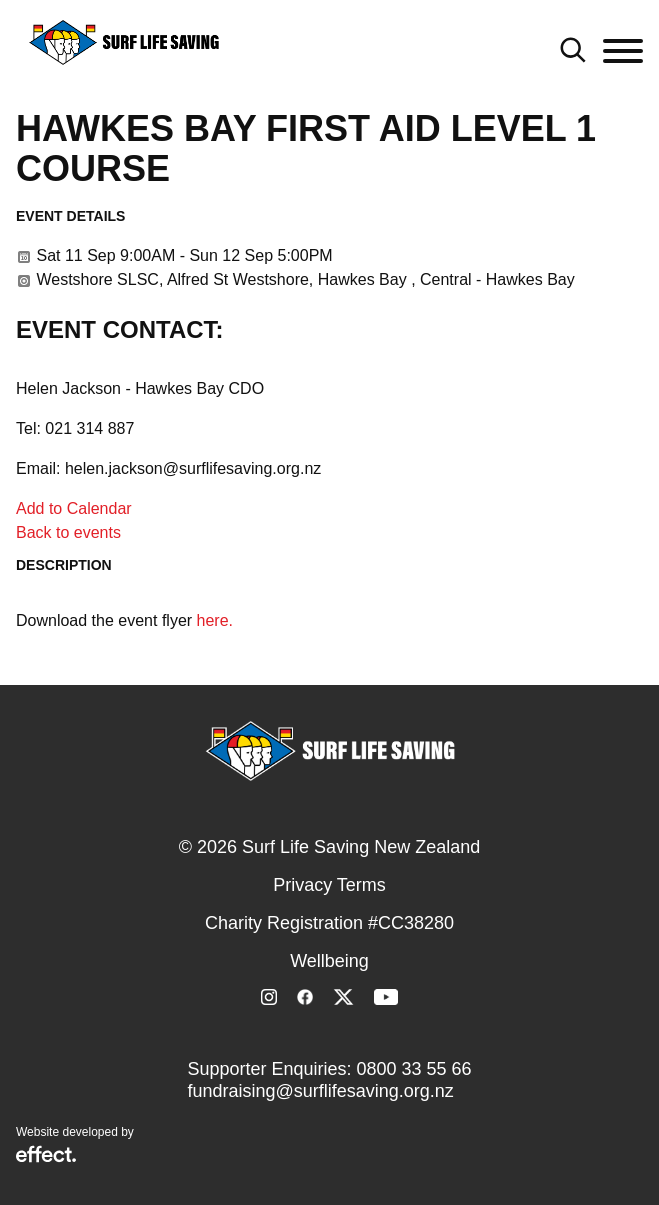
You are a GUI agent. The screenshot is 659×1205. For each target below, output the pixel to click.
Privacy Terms (329, 885)
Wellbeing (329, 961)
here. (215, 620)
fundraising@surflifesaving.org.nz (320, 1091)
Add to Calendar (74, 508)
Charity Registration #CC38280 (329, 923)
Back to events (68, 532)
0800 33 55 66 (413, 1069)
